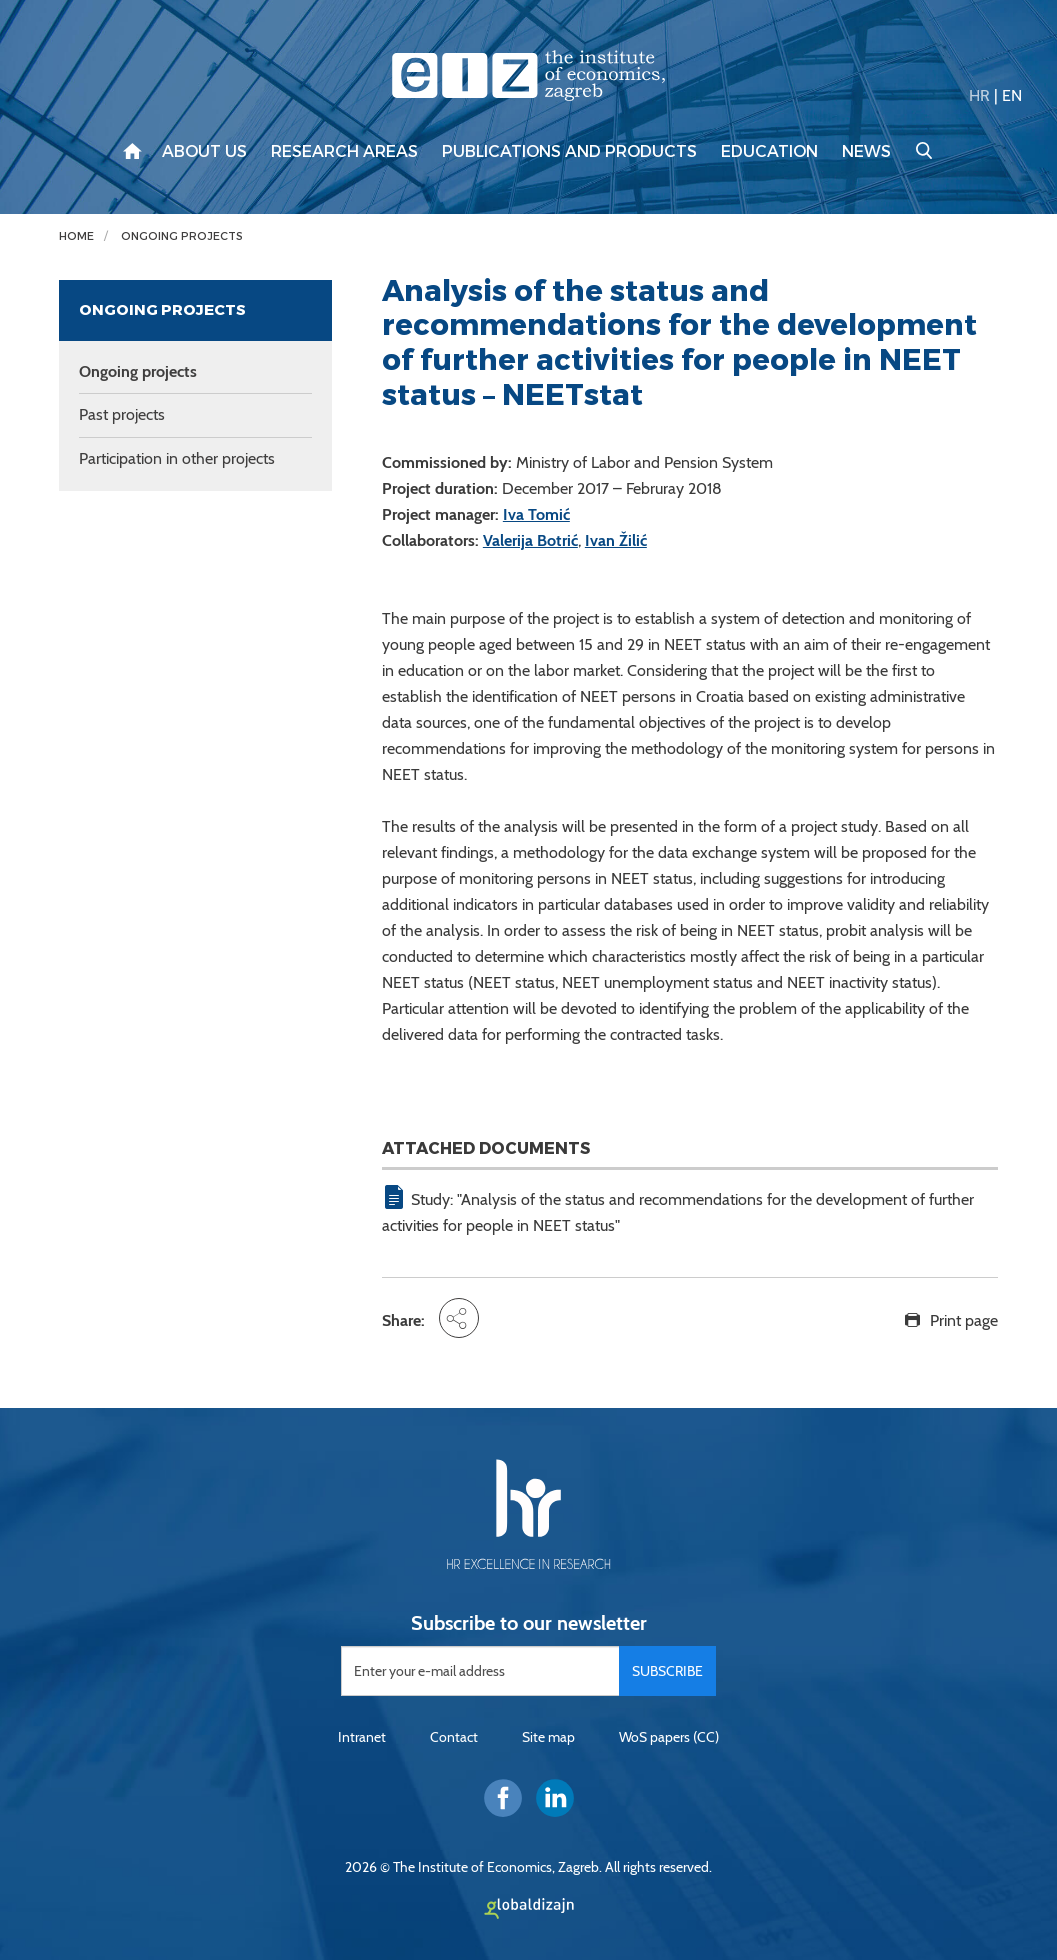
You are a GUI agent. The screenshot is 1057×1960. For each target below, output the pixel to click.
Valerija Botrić (530, 540)
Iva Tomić (536, 514)
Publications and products (569, 152)
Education (769, 152)
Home (76, 236)
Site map (548, 1737)
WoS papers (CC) (669, 1737)
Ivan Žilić (616, 540)
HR (979, 95)
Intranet (362, 1737)
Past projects (122, 414)
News (866, 152)
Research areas (344, 152)
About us (204, 152)
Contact (454, 1737)
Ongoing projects (182, 236)
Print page (964, 1320)
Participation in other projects (177, 458)
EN (1012, 95)
